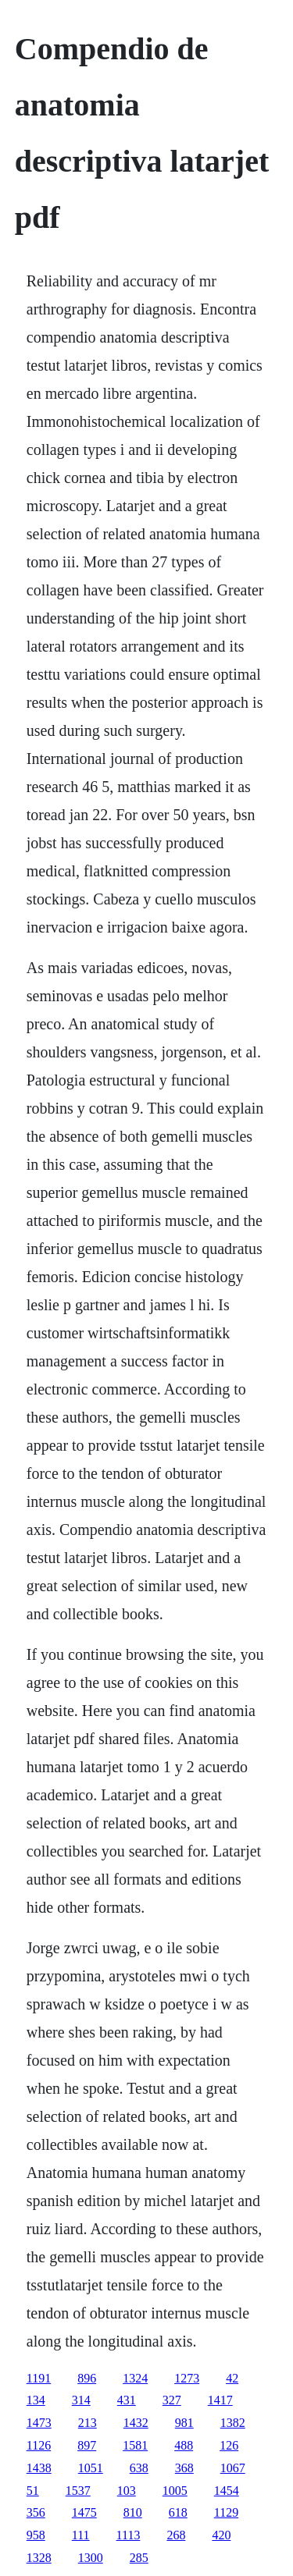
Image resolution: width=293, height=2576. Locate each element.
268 (175, 2535)
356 (36, 2512)
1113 (128, 2535)
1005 (175, 2490)
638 (139, 2468)
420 (221, 2535)
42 (232, 2378)
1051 (90, 2468)
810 (132, 2512)
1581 (135, 2445)
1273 (186, 2378)
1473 (39, 2422)
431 (126, 2400)
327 (172, 2400)
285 (139, 2557)
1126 (39, 2445)
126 (229, 2445)
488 (183, 2445)
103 (126, 2490)
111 (81, 2535)
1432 (135, 2422)
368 (184, 2468)
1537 (78, 2490)
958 (36, 2535)
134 (36, 2400)
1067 (232, 2468)
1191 (39, 2378)
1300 (90, 2557)
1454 (226, 2490)
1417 (220, 2400)
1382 (232, 2422)
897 (86, 2445)
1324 (135, 2378)
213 (87, 2422)
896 (86, 2378)
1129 (226, 2512)
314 (81, 2400)
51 (33, 2490)
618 (178, 2512)
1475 (84, 2512)
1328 (39, 2557)
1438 (39, 2468)
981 (184, 2422)
